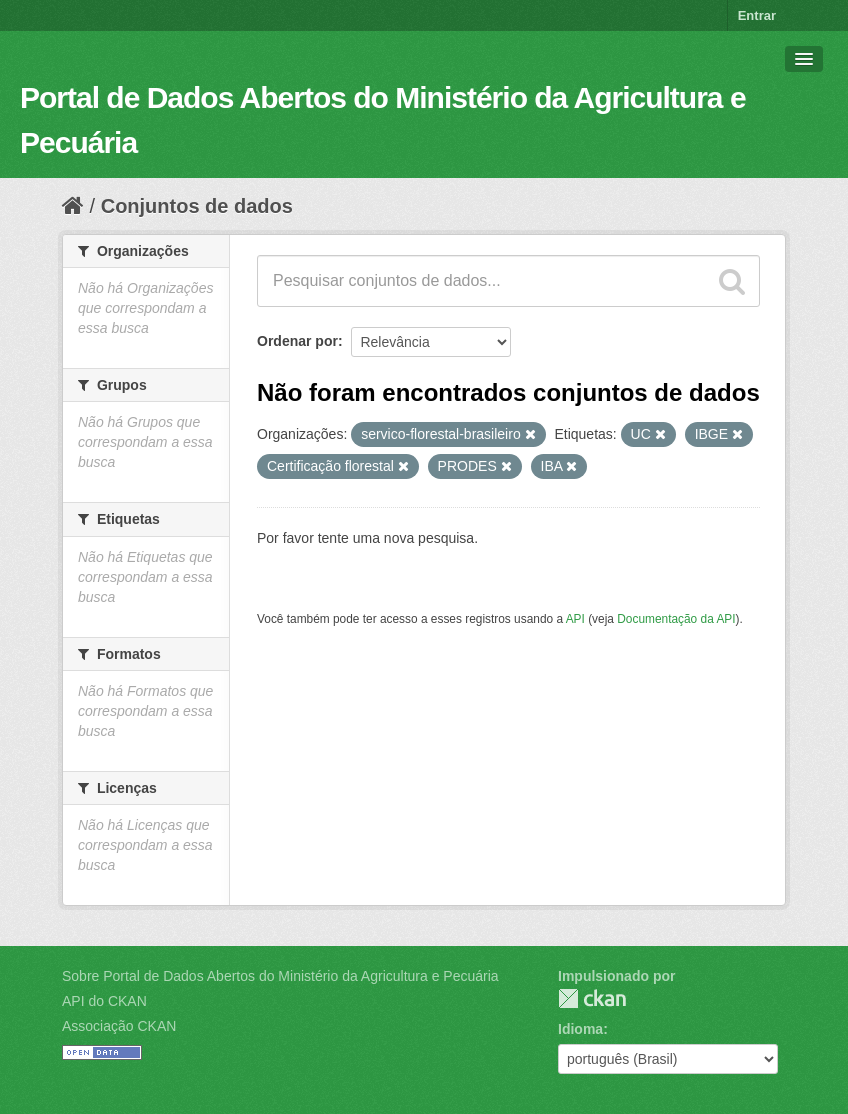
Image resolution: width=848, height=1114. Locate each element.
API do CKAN (104, 1001)
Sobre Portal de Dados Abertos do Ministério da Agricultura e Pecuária (280, 976)
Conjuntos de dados (197, 206)
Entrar (757, 15)
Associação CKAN (119, 1026)
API (575, 619)
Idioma (580, 1029)
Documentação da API (676, 619)
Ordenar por (297, 341)
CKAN (592, 998)
